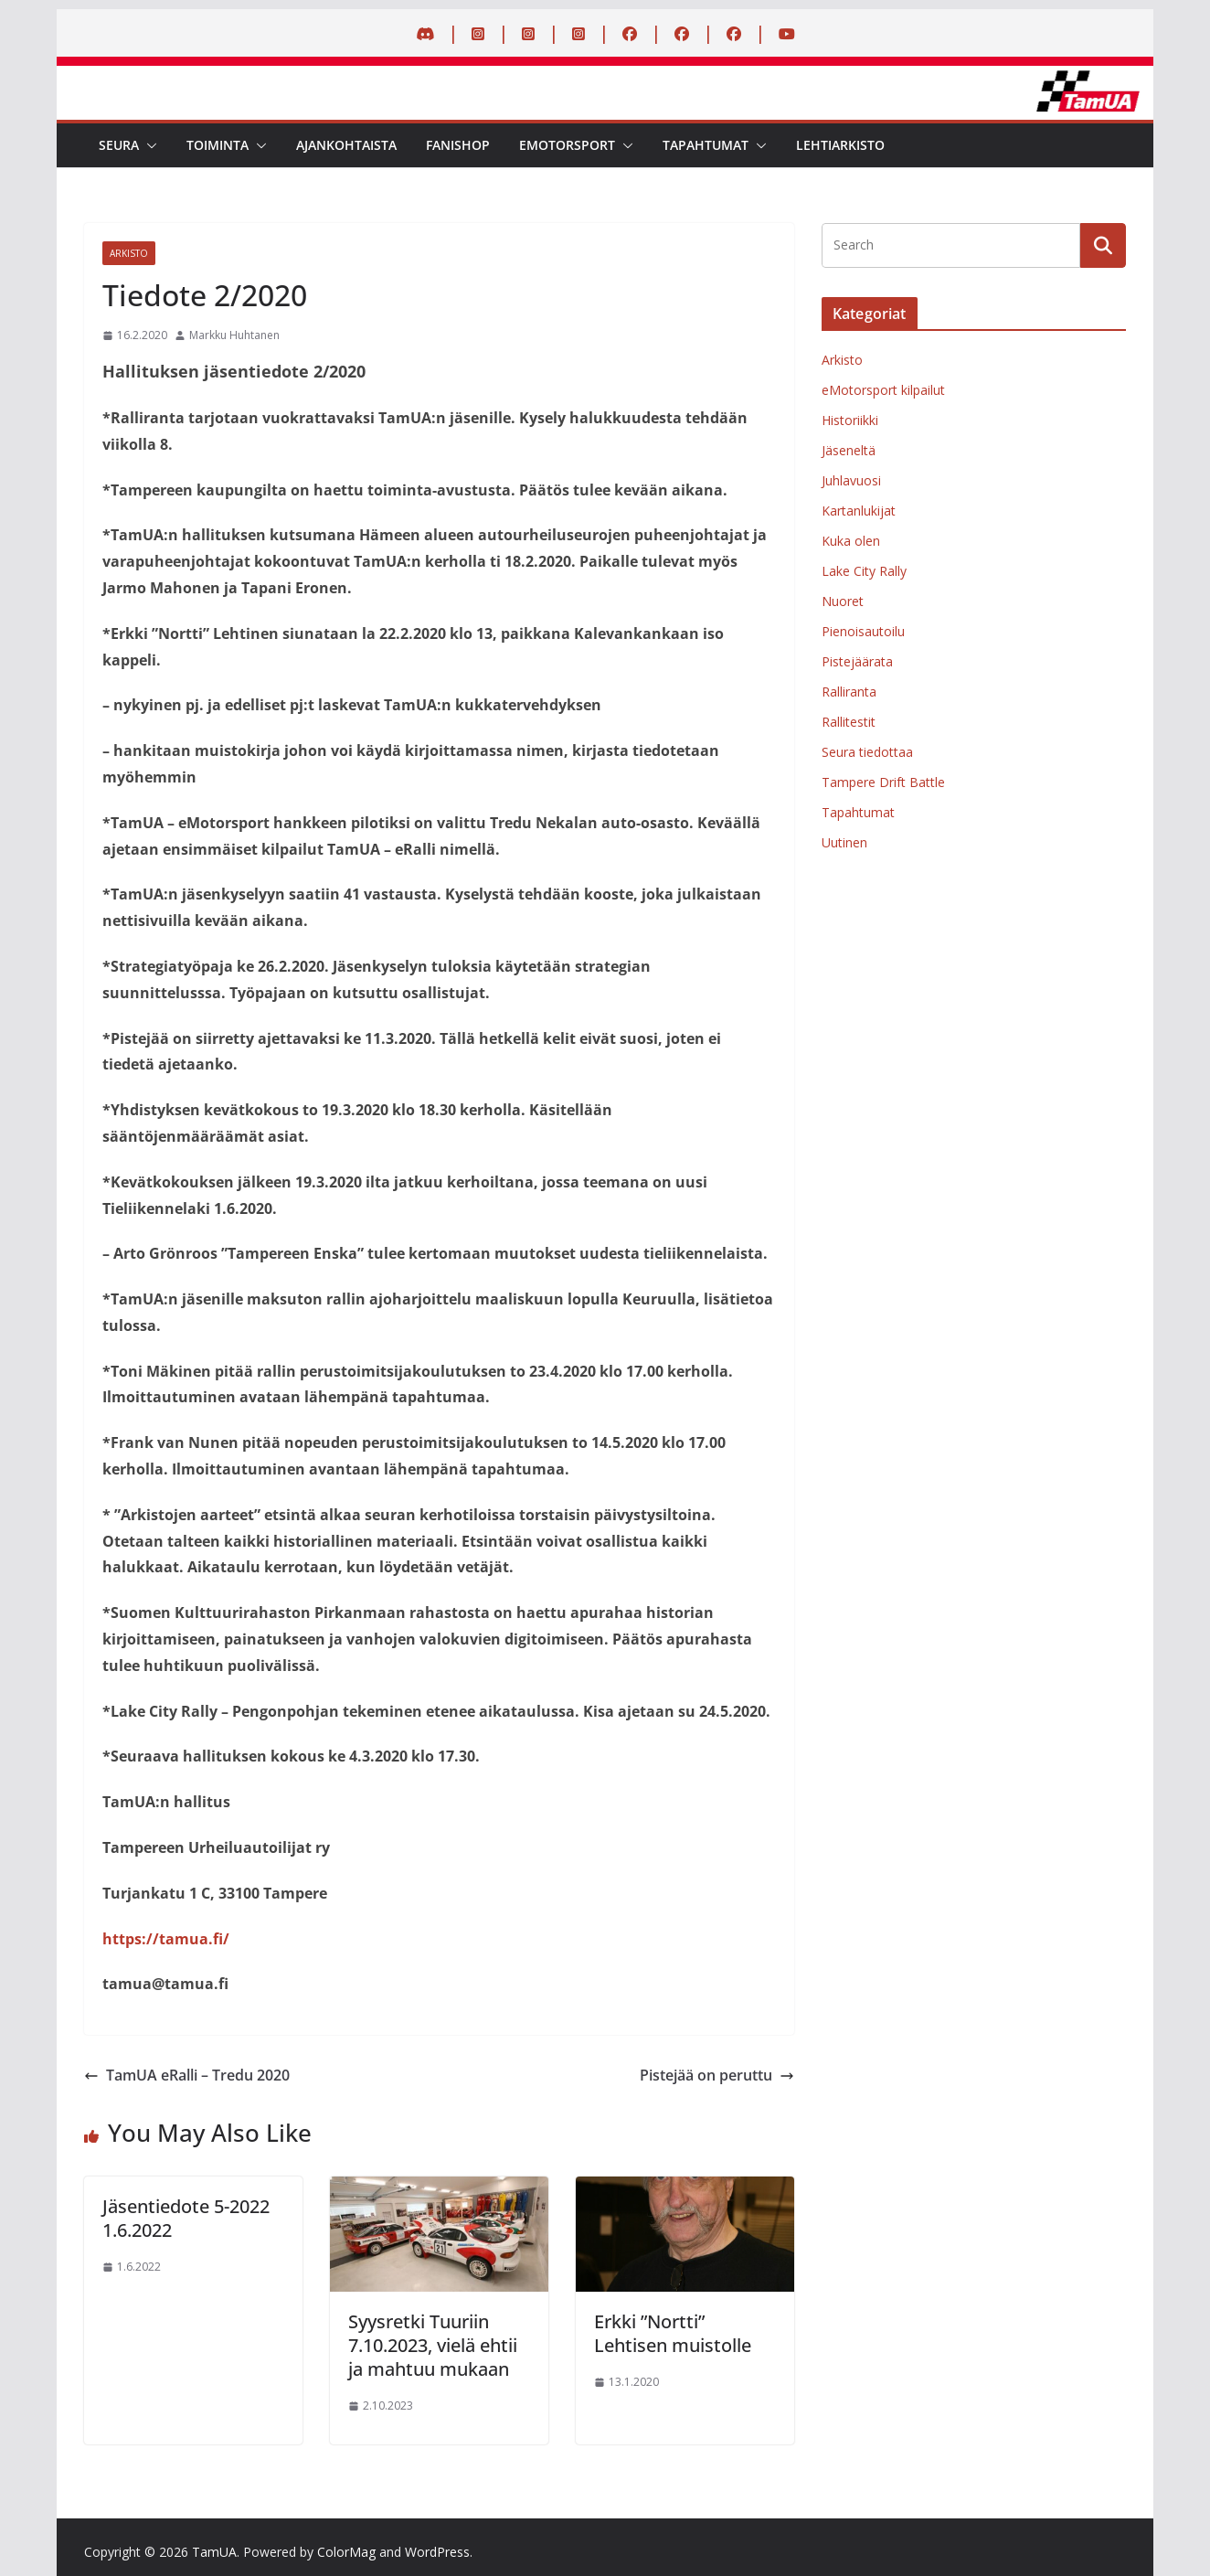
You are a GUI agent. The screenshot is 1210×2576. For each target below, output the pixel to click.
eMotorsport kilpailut (883, 390)
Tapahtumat (705, 145)
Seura (119, 145)
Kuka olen (851, 540)
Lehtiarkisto (840, 145)
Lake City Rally (864, 571)
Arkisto (129, 253)
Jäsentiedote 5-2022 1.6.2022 (186, 2218)
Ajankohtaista (346, 145)
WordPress (437, 2551)
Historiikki (850, 420)
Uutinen (844, 842)
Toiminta (217, 145)
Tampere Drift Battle (883, 782)
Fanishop (458, 145)
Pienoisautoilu (863, 631)
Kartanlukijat (859, 510)
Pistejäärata (857, 661)
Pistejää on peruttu (717, 2075)
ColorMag (346, 2551)
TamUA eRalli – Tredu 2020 (187, 2075)
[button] (148, 145)
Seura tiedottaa (867, 752)
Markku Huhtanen (234, 335)
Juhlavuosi (851, 480)
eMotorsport (567, 145)
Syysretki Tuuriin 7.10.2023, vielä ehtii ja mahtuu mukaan (432, 2345)
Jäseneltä (849, 450)
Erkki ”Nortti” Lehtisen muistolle (672, 2333)
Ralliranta (849, 691)
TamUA (214, 2551)
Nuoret (843, 601)
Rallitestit (849, 721)
